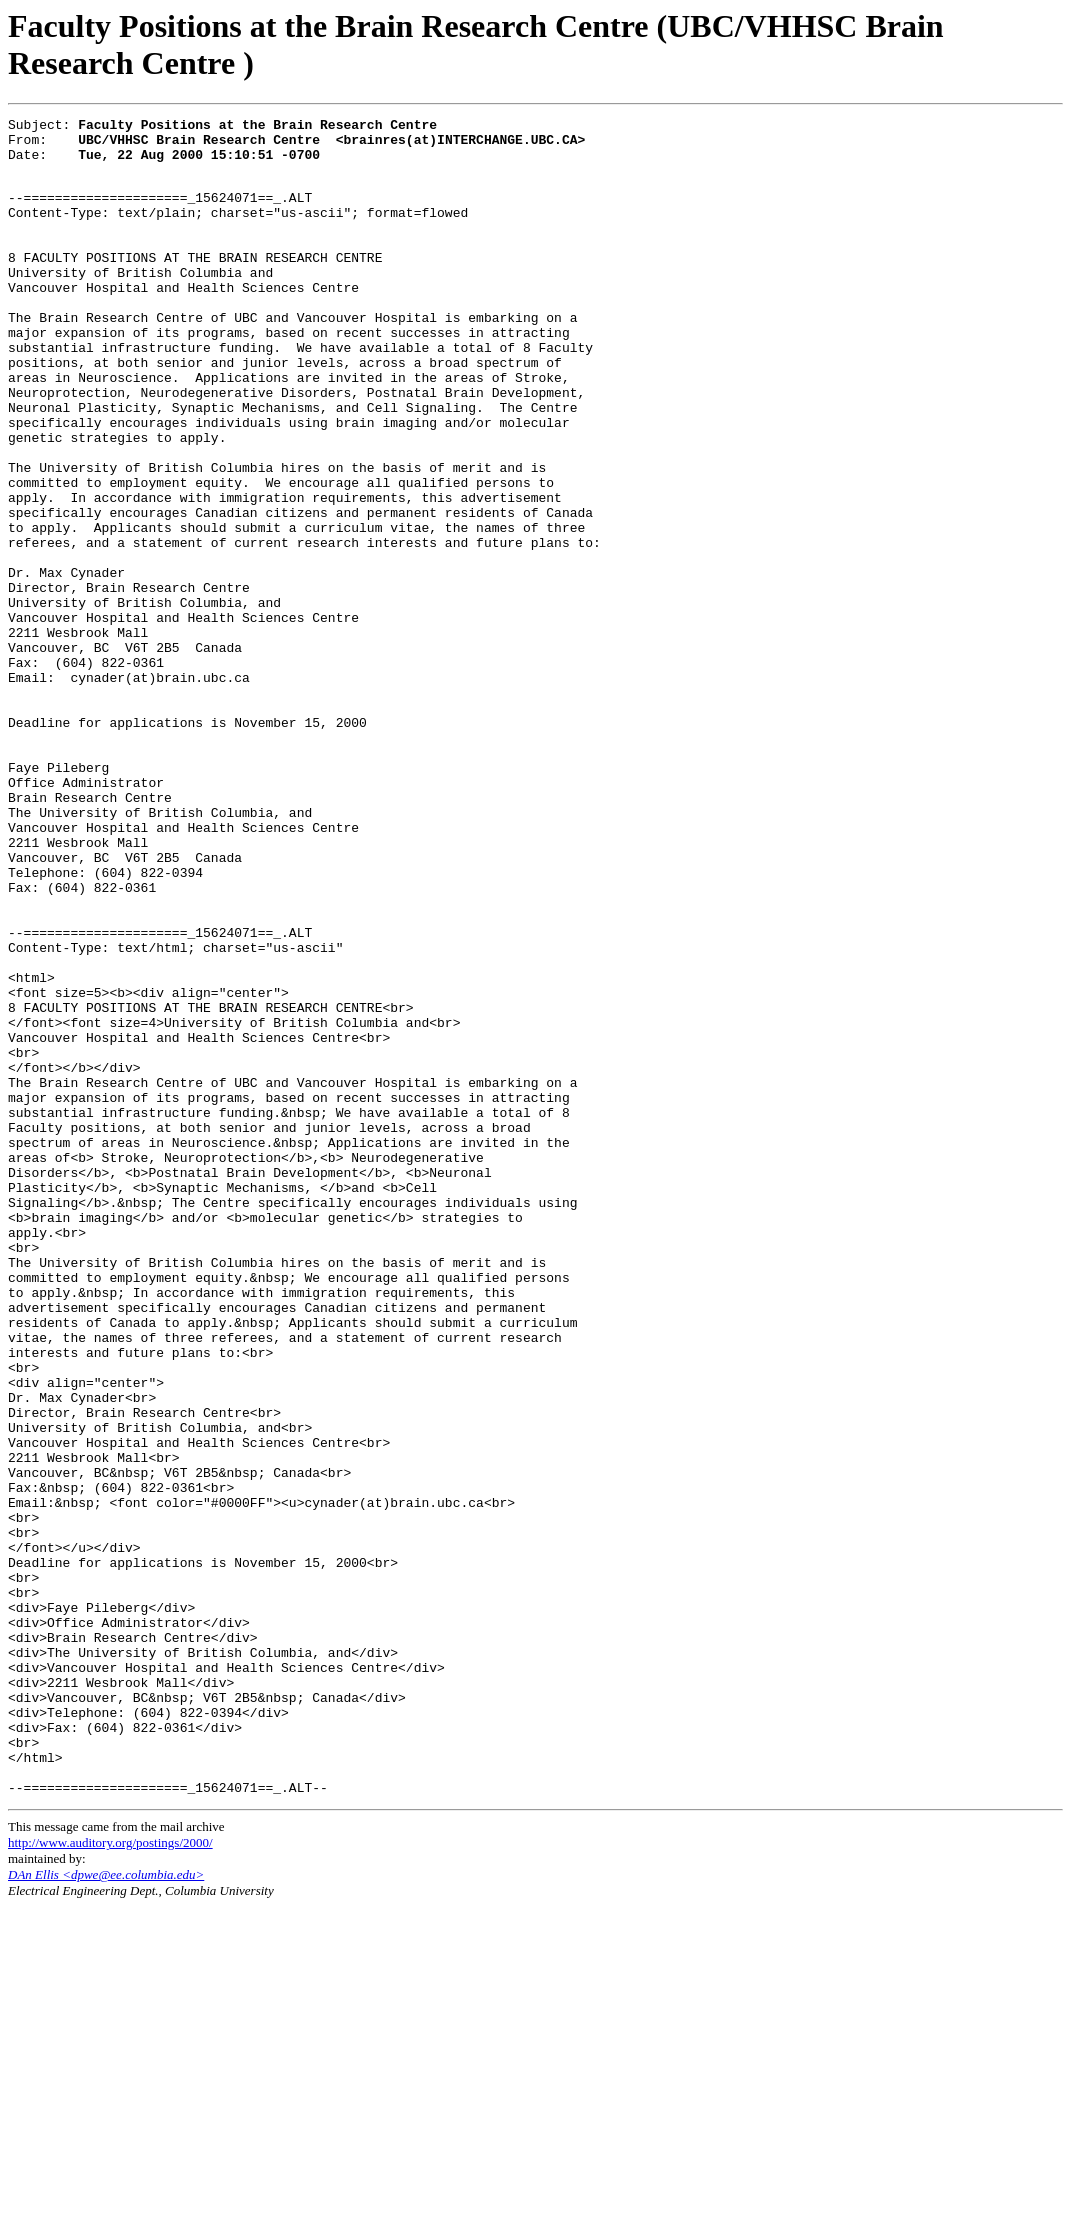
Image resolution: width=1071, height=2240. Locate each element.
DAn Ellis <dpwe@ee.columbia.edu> (106, 2207)
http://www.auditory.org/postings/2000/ (110, 2175)
